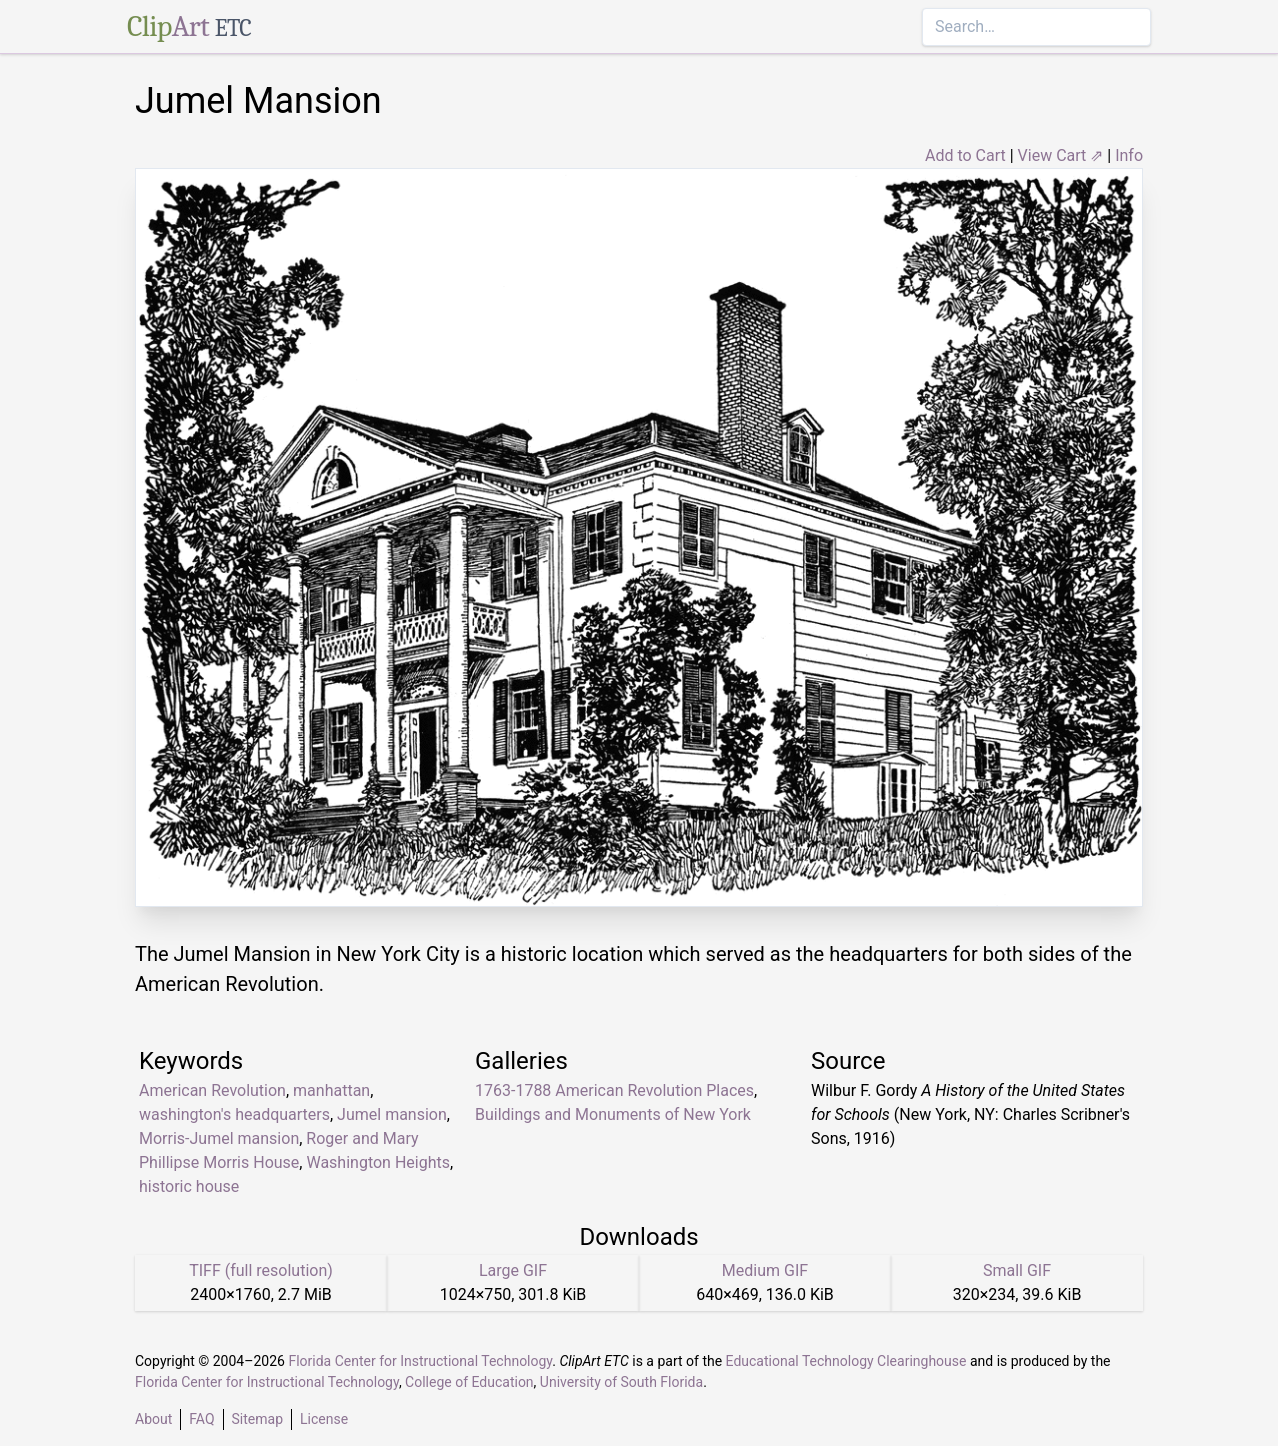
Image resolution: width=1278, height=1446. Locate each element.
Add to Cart (965, 155)
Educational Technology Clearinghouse (846, 1361)
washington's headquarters (234, 1114)
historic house (189, 1186)
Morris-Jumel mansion (219, 1138)
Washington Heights (378, 1162)
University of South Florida (621, 1382)
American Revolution (212, 1090)
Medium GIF (765, 1270)
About (153, 1419)
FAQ (201, 1419)
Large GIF (513, 1270)
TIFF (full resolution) (261, 1270)
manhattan (331, 1090)
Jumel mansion (392, 1114)
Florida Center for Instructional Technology (420, 1361)
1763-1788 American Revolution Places (614, 1090)
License (324, 1419)
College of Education (469, 1382)
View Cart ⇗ (1061, 155)
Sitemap (257, 1419)
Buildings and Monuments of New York (613, 1114)
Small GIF (1017, 1270)
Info (1129, 155)
